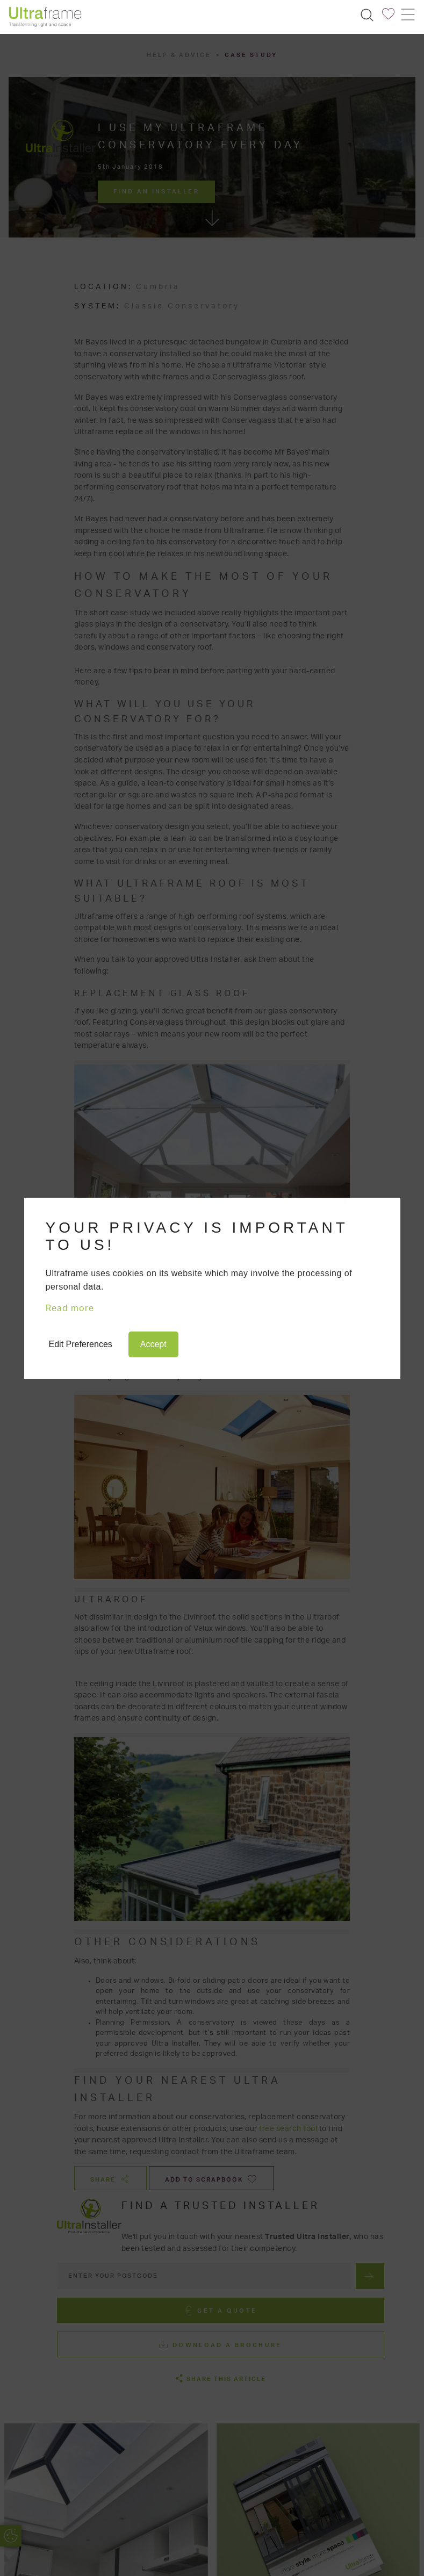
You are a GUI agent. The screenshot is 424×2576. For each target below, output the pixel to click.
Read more (70, 1308)
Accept (153, 1344)
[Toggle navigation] (407, 14)
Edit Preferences (80, 1344)
